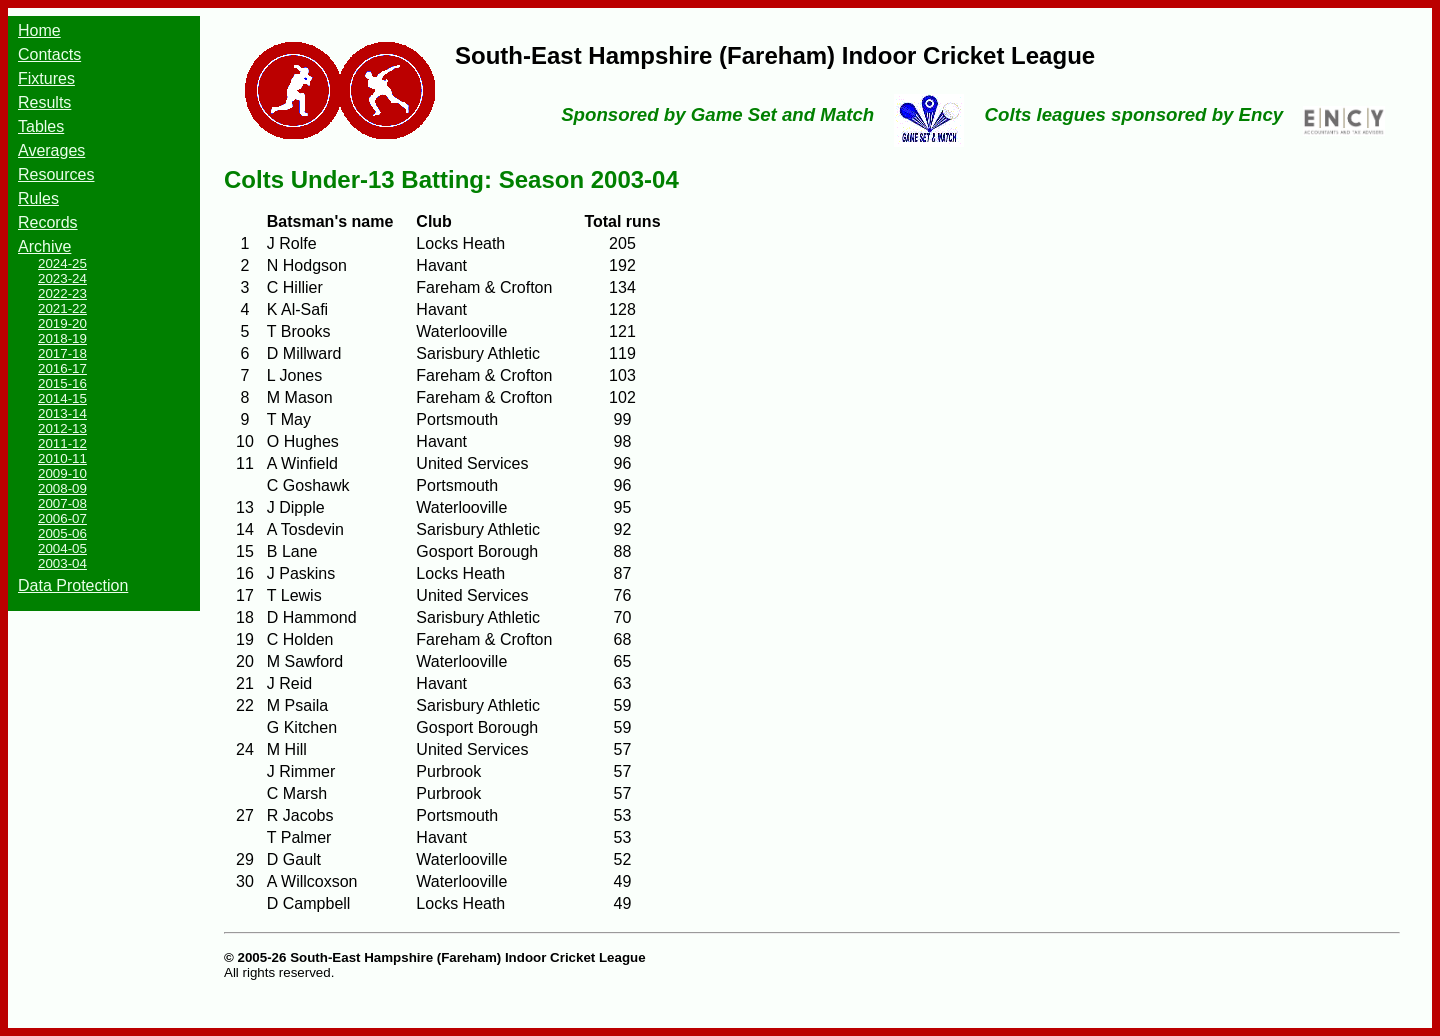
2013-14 (62, 413)
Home (39, 30)
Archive (44, 246)
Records (48, 222)
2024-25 (62, 263)
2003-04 (62, 563)
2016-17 (62, 368)
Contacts (49, 54)
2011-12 (62, 443)
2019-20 (62, 323)
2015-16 (62, 383)
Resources (56, 174)
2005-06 (62, 533)
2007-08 (62, 503)
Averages (51, 150)
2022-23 (62, 293)
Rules (38, 198)
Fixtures (46, 78)
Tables (41, 126)
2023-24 (62, 278)
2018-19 (62, 338)
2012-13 (62, 428)
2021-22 (62, 308)
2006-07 (62, 518)
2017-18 (62, 353)
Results (44, 102)
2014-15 (62, 398)
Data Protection (73, 585)
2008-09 (62, 488)
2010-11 (62, 458)
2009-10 (62, 473)
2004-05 (62, 548)
